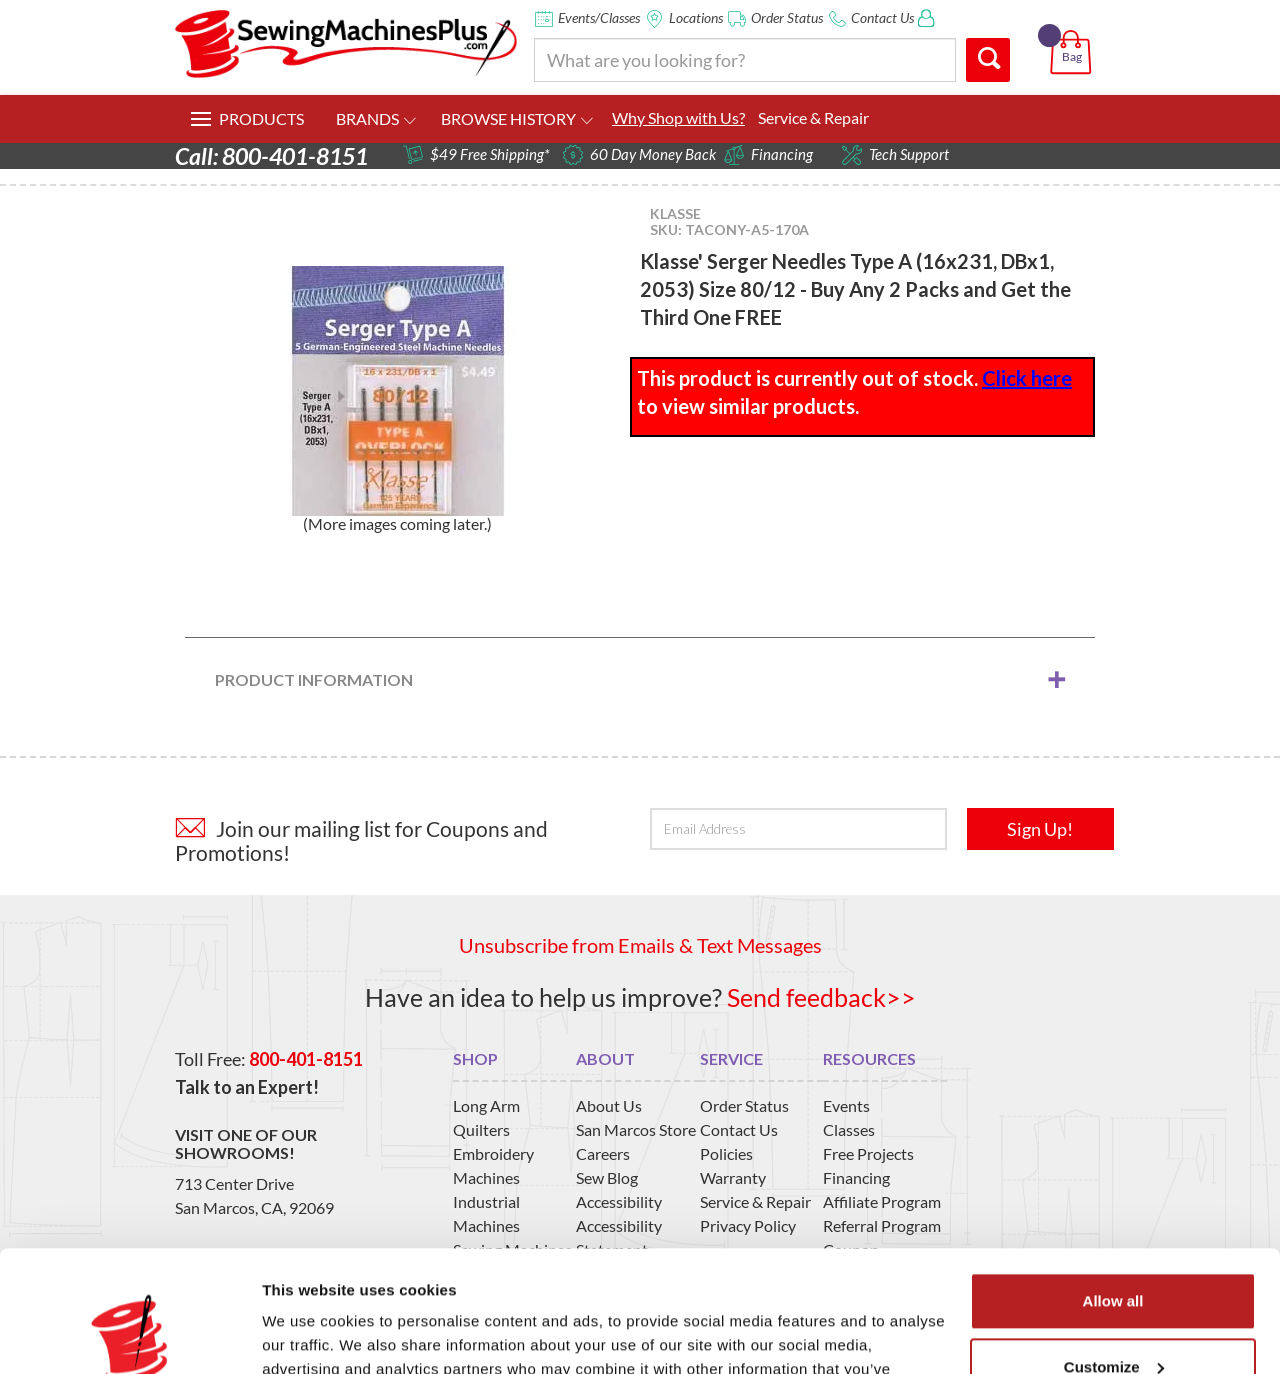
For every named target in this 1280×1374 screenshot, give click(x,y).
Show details (308, 1334)
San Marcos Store (636, 1129)
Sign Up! (1040, 829)
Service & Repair (813, 117)
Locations (696, 17)
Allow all (1113, 1187)
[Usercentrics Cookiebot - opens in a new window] (129, 1335)
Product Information (314, 679)
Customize (1114, 1252)
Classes (849, 1129)
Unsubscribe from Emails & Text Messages (640, 945)
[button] (1074, 29)
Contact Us (882, 17)
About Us (609, 1105)
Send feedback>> (821, 997)
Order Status (787, 17)
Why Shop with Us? (678, 117)
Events (846, 1105)
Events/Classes (599, 17)
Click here (1027, 378)
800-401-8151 (306, 1059)
